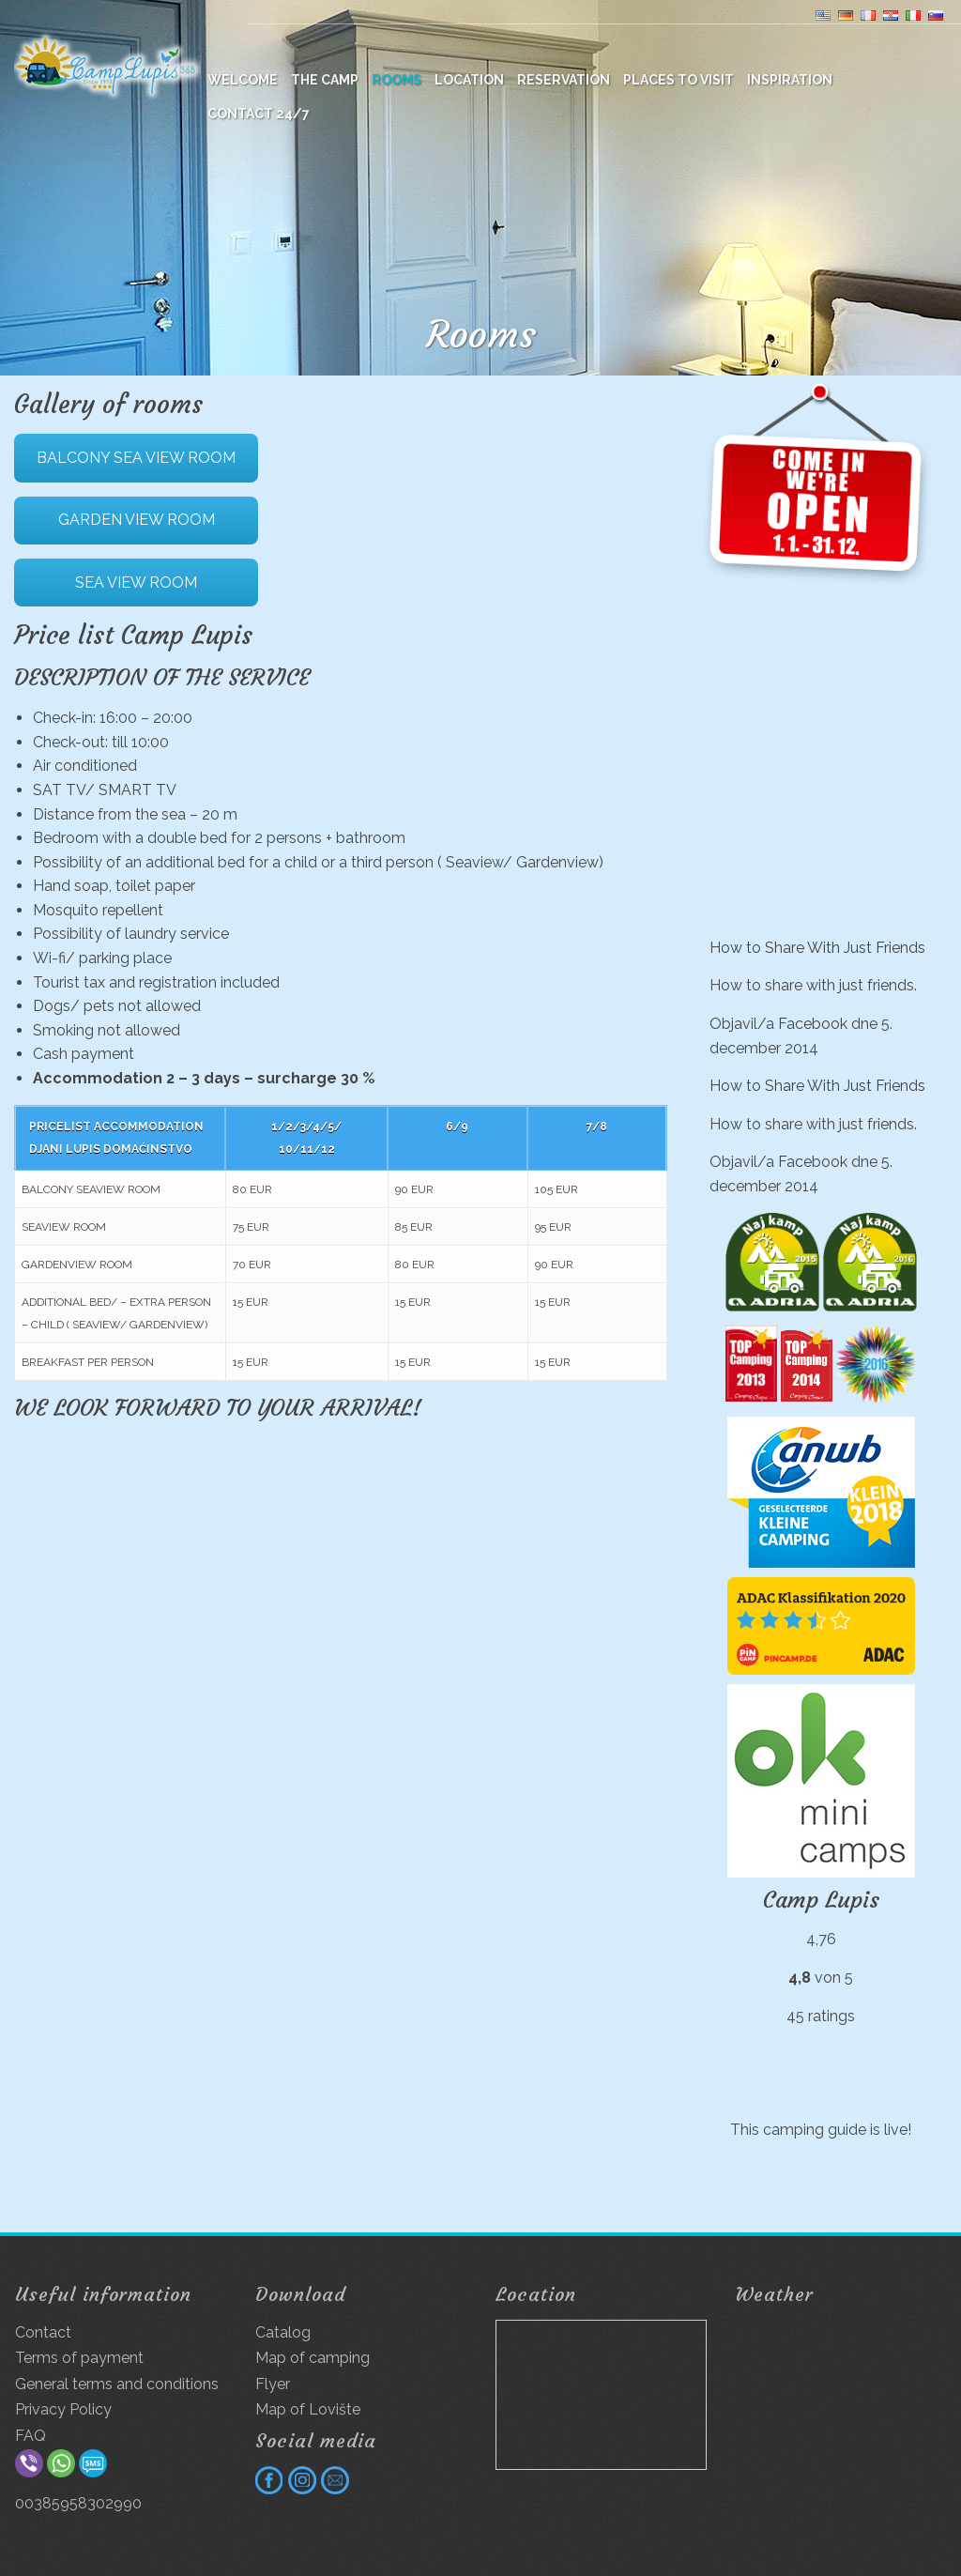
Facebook (812, 1024)
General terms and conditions (117, 2384)
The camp (324, 79)
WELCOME (242, 79)
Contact (43, 2332)
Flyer (272, 2384)
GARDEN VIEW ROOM (136, 520)
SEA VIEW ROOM (136, 582)
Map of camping (312, 2358)
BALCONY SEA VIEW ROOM (136, 458)
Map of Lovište (307, 2409)
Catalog (283, 2332)
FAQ (30, 2436)
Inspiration (789, 79)
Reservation (563, 79)
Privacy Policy (63, 2409)
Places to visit (678, 79)
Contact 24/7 (258, 113)
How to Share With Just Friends (817, 948)
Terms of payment (79, 2358)
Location (469, 79)
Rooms (396, 79)
